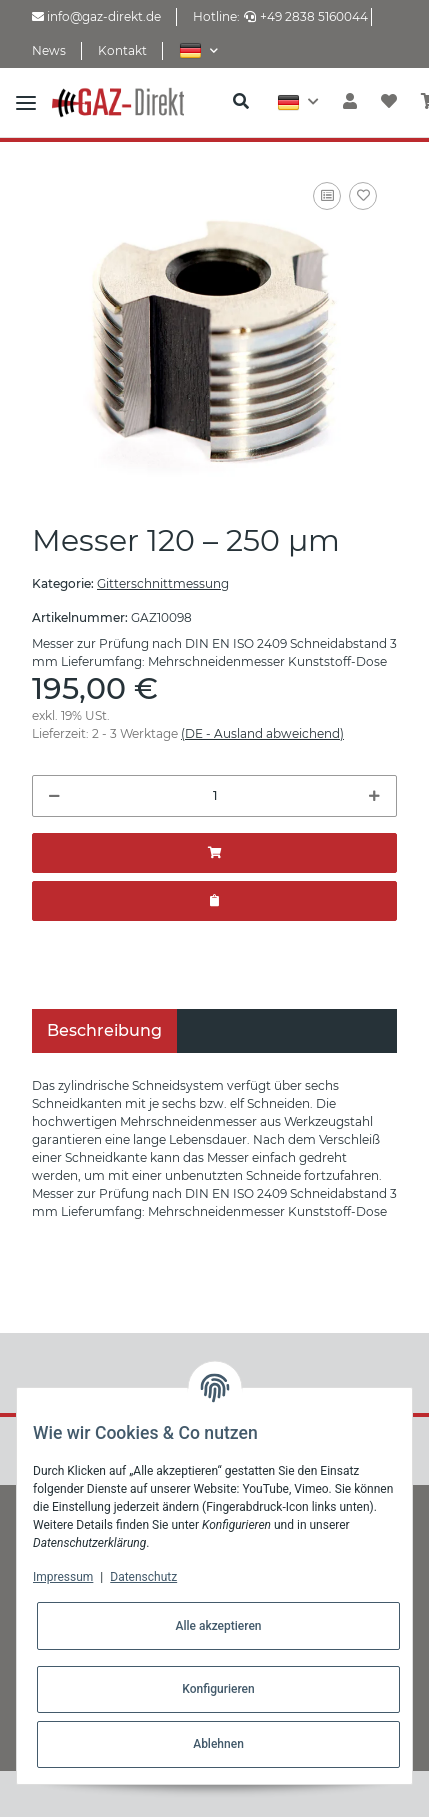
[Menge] (214, 796)
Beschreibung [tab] (104, 1030)
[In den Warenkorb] (214, 853)
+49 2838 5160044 (306, 16)
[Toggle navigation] (26, 102)
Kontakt (122, 50)
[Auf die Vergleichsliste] (327, 196)
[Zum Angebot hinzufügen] (214, 901)
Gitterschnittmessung (163, 583)
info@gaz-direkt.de (96, 16)
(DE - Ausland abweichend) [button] (262, 733)
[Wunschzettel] (389, 102)
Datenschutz (143, 1577)
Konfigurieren (218, 1689)
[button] (198, 50)
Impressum (63, 1577)
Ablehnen (218, 1744)
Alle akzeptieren (218, 1626)
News (49, 50)
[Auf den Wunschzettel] (363, 196)
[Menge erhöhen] (374, 796)
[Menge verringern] (54, 796)
